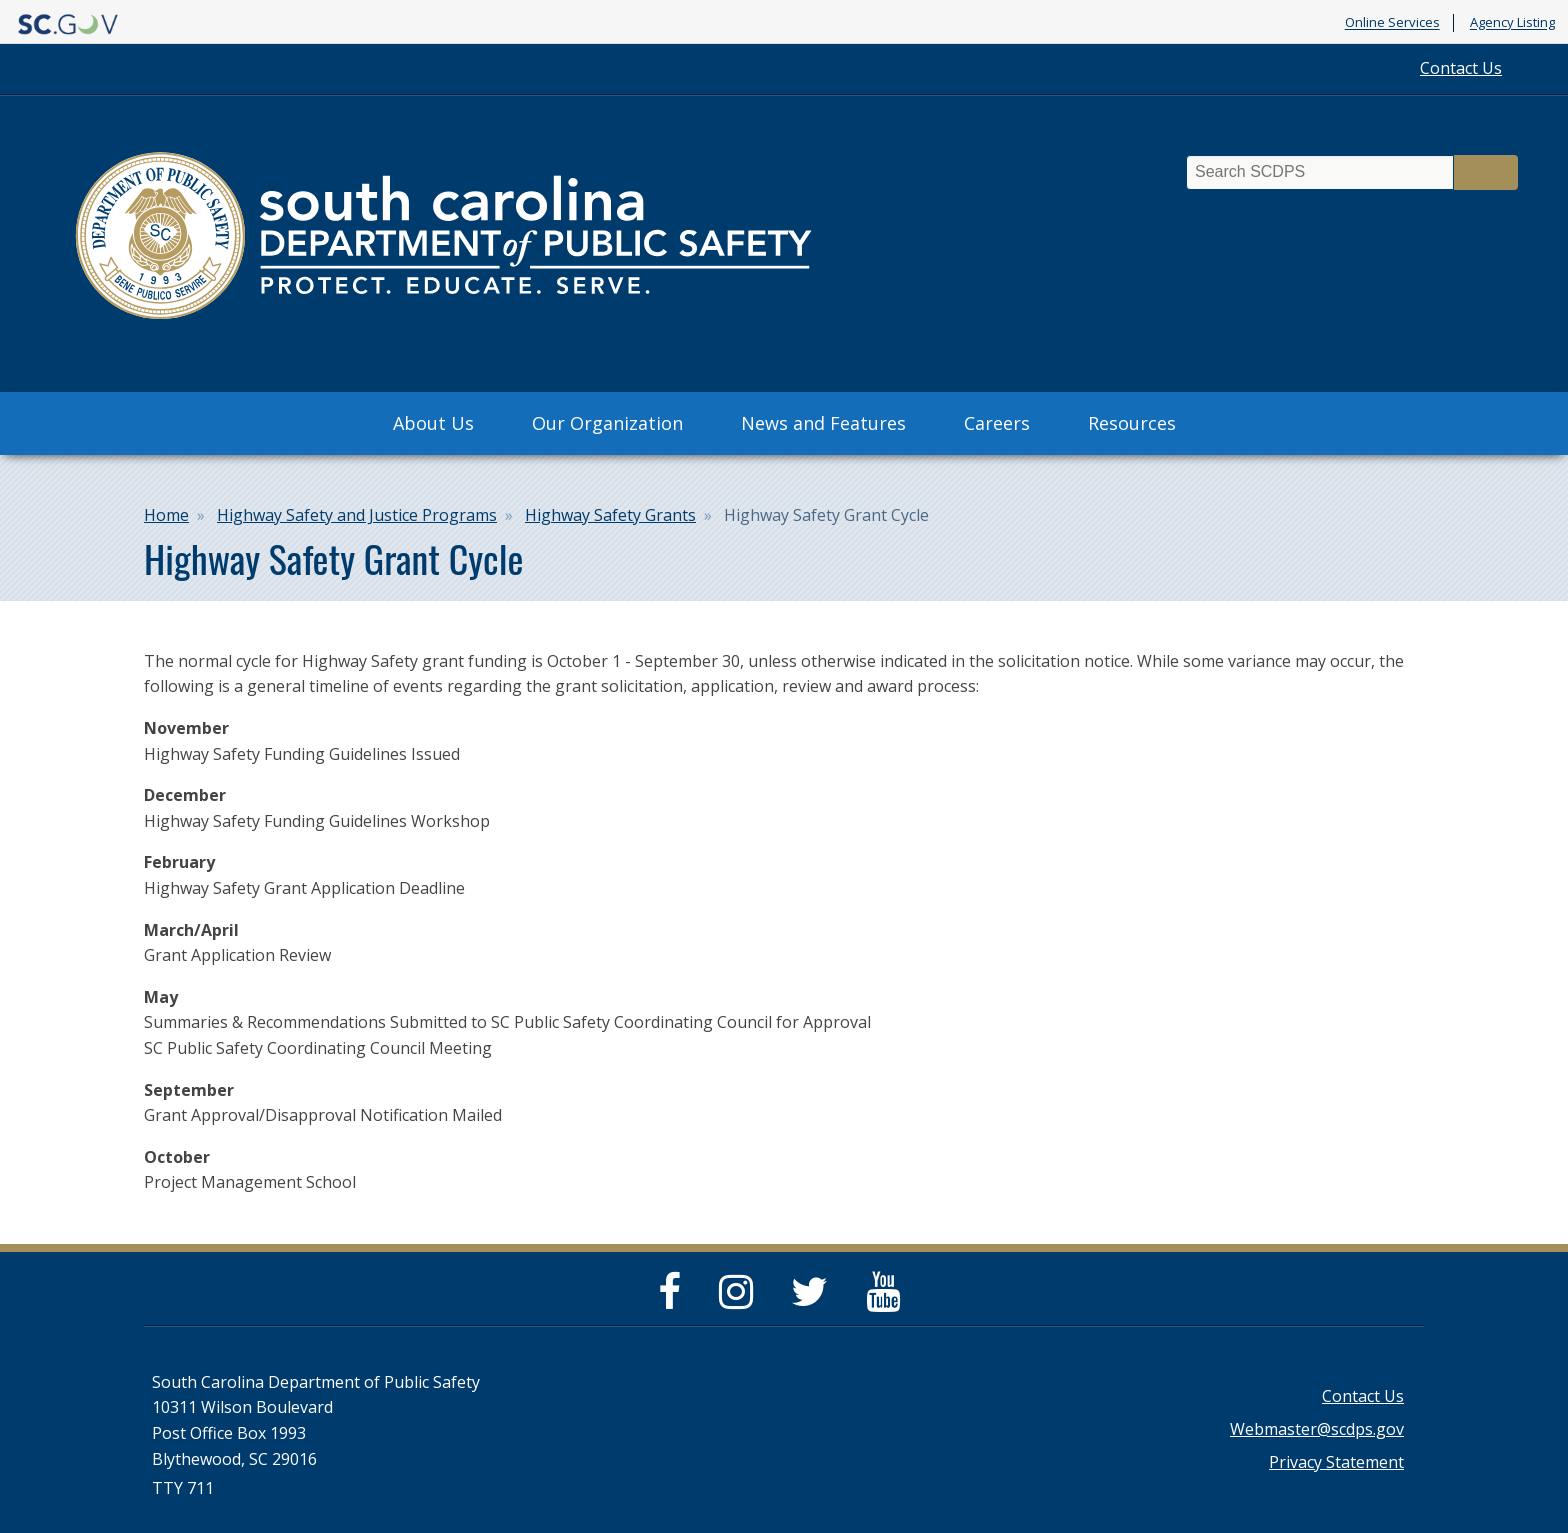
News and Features (823, 423)
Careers (997, 423)
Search (1486, 172)
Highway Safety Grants (610, 515)
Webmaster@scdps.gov (1317, 1429)
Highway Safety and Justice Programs (357, 515)
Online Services (1392, 23)
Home (166, 515)
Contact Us (1461, 68)
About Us (433, 423)
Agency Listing (1512, 23)
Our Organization (607, 423)
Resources (1132, 423)
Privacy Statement (1336, 1462)
